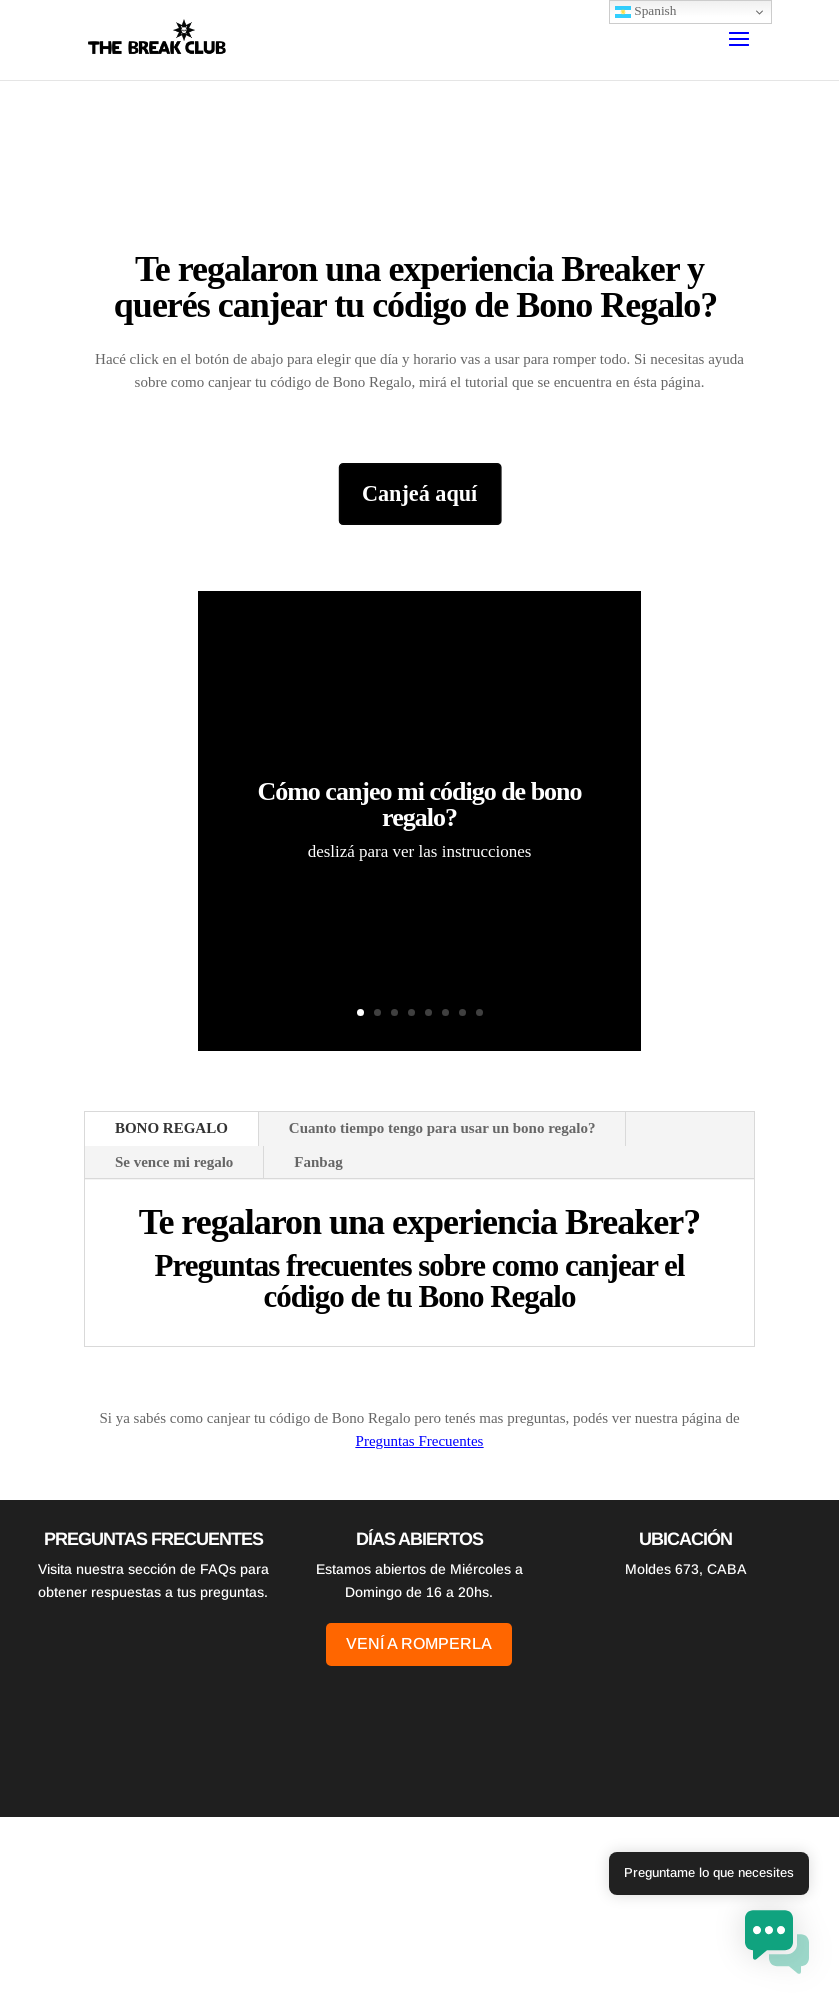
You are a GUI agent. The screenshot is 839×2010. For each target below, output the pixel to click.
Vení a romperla (419, 1643)
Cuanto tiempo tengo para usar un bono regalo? (442, 1128)
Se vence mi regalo (174, 1162)
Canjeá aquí (419, 494)
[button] (777, 1945)
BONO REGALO (171, 1128)
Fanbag (318, 1162)
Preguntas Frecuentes (420, 1441)
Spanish (646, 11)
